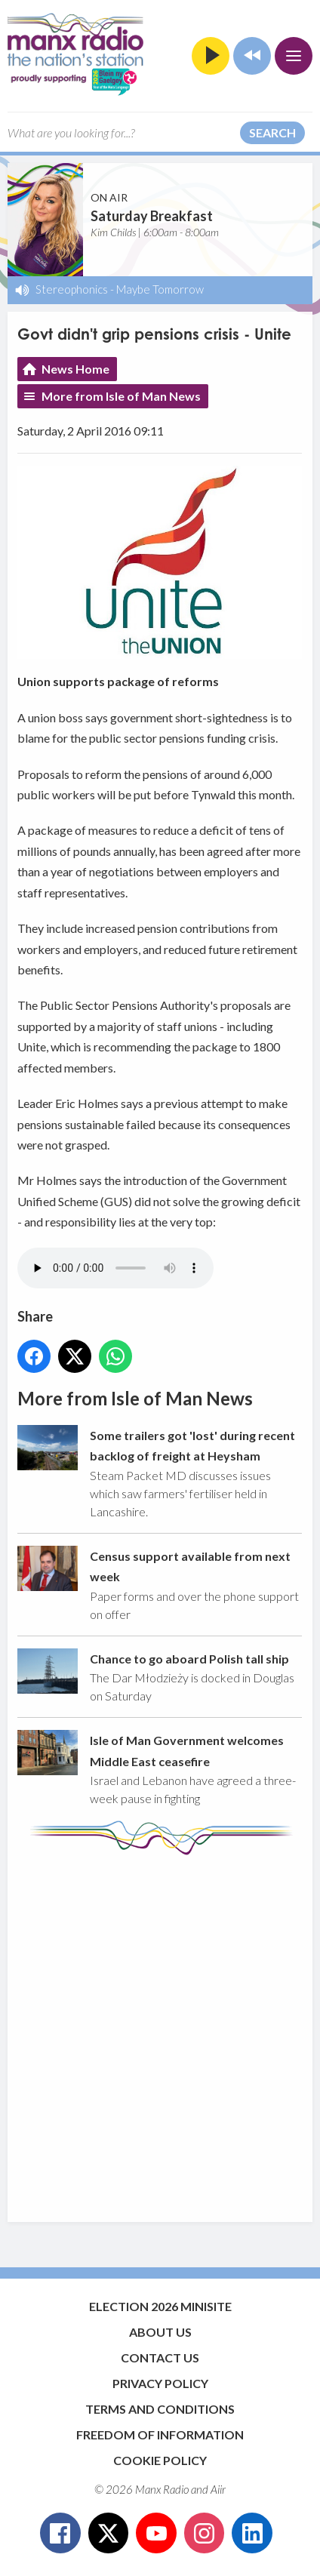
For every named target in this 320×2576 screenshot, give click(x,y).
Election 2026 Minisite (160, 2306)
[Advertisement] (160, 2031)
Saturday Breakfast (152, 216)
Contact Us (160, 2357)
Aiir (218, 2489)
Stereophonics (71, 289)
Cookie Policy (160, 2460)
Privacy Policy (160, 2383)
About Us (160, 2332)
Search (272, 132)
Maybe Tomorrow (160, 289)
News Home (75, 369)
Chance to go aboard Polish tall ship (189, 1658)
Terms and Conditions (160, 2409)
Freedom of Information (160, 2434)
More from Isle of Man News (121, 396)
